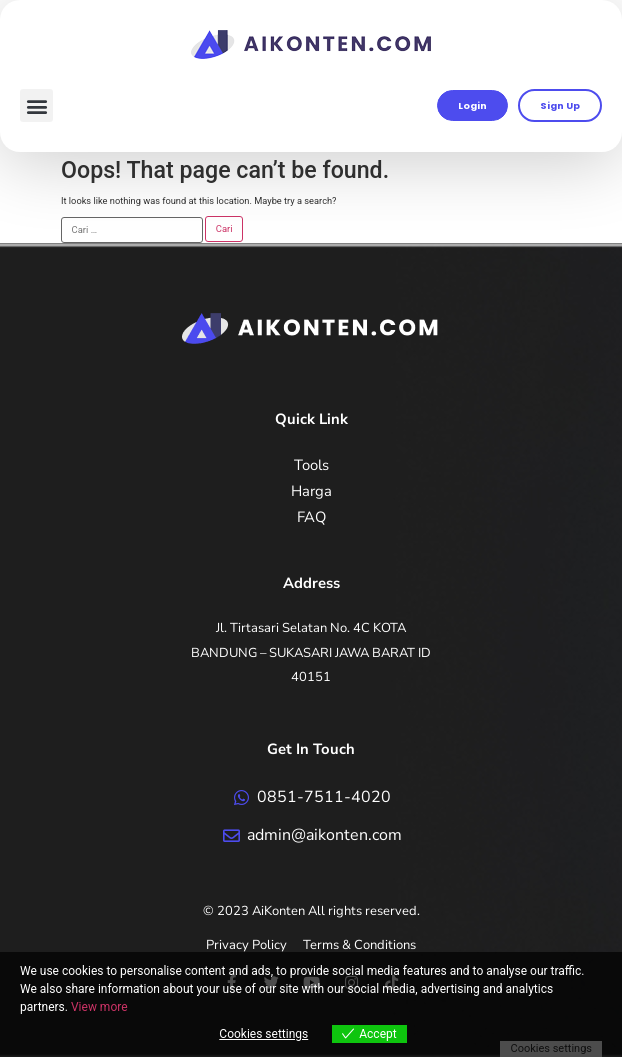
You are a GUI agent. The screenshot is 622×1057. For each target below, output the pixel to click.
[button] (36, 105)
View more (99, 1007)
